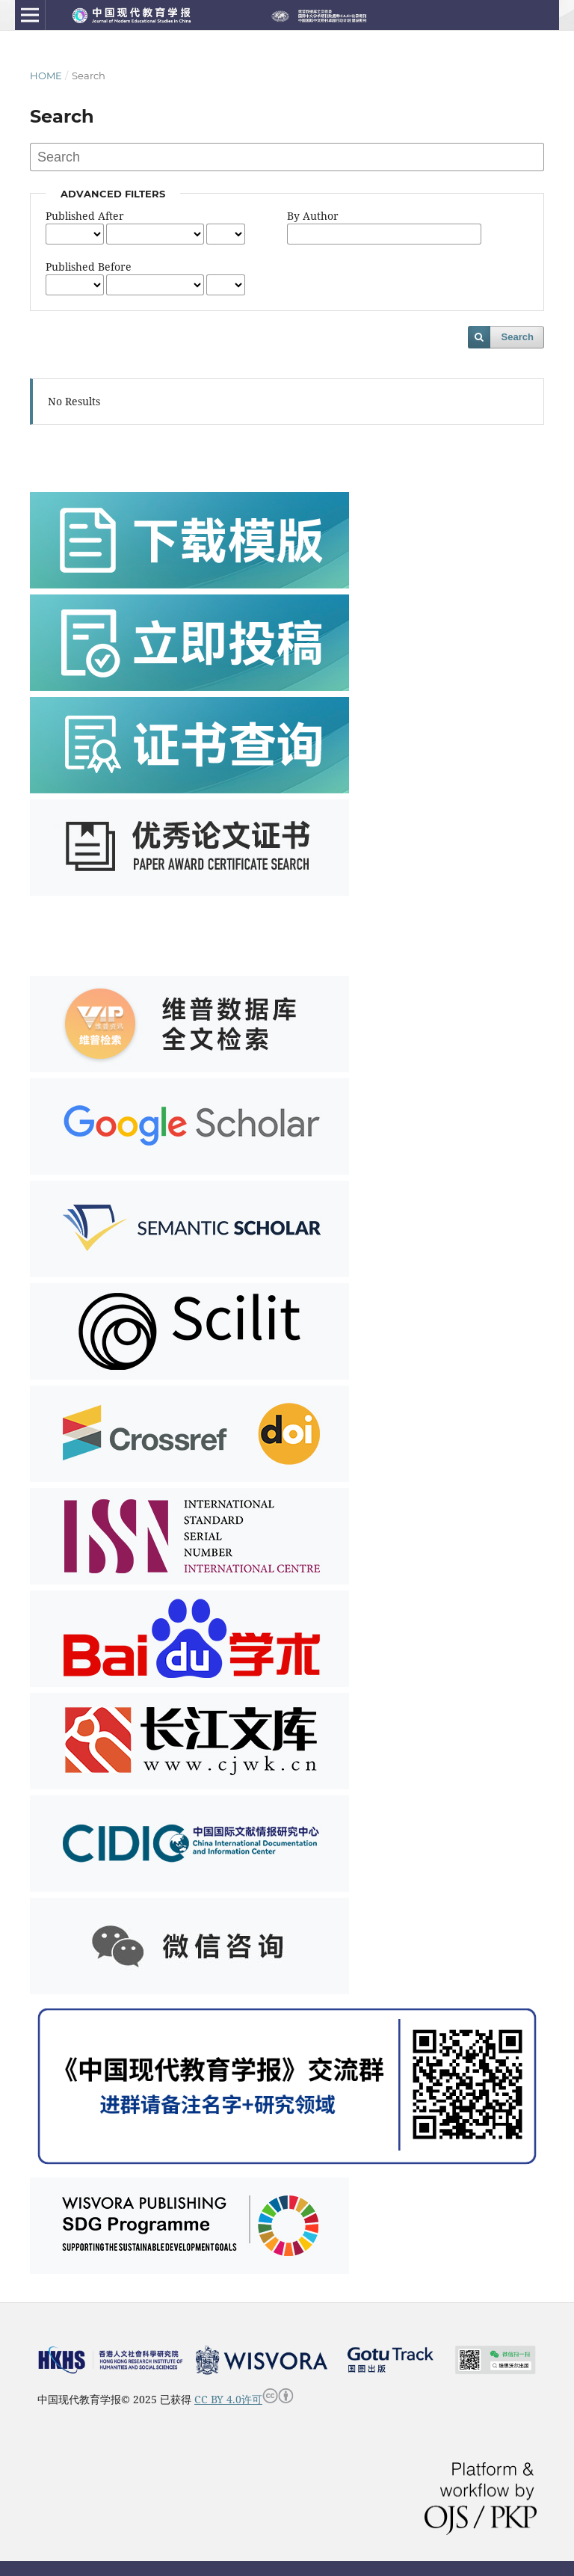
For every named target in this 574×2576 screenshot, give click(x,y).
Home (46, 76)
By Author (313, 216)
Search (518, 336)
